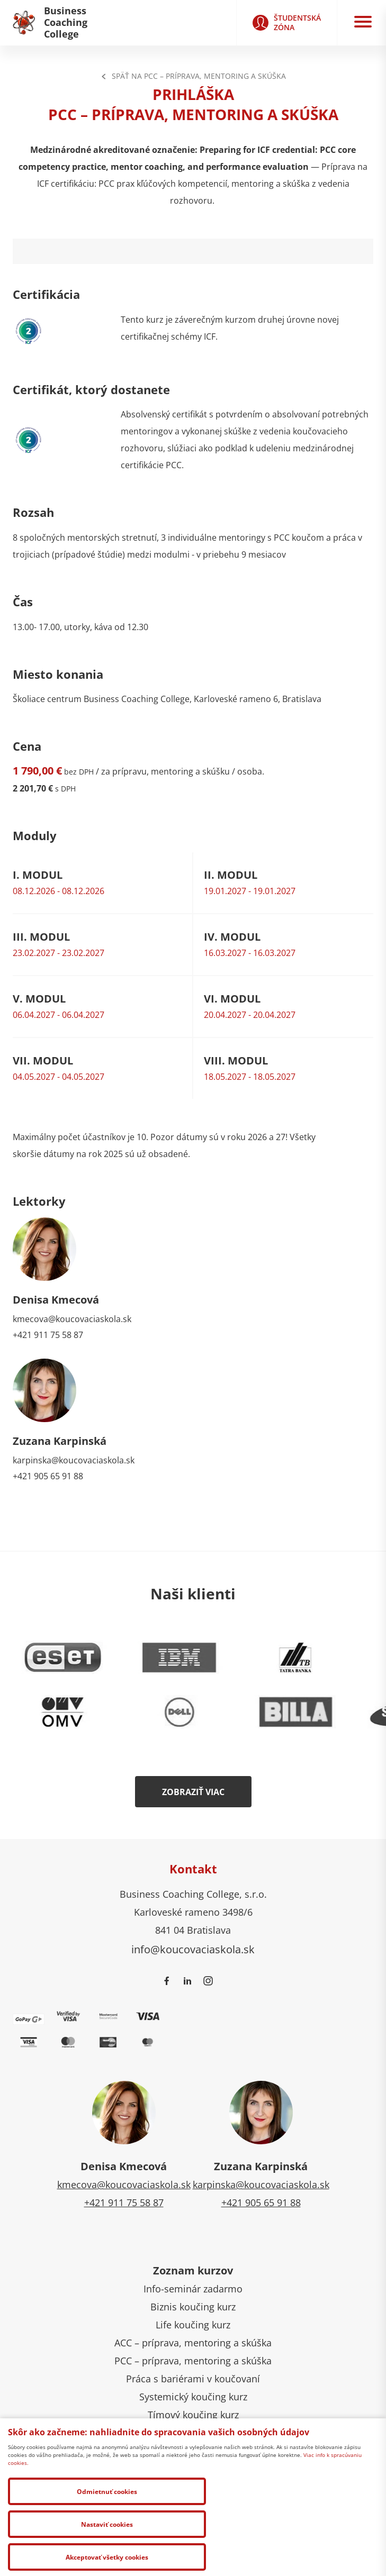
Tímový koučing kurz (193, 2414)
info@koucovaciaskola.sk (193, 1949)
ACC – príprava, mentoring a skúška (193, 2342)
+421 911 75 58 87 (48, 1335)
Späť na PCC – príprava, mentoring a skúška (193, 76)
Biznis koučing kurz (193, 2306)
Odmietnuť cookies (65, 2555)
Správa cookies (205, 2470)
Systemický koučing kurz (193, 2396)
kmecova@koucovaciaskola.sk (72, 1319)
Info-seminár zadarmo (193, 2288)
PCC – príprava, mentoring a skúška (193, 2360)
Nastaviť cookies (185, 2555)
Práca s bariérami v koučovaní (193, 2378)
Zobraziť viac (193, 1792)
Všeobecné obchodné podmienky (97, 2470)
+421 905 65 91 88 (48, 1476)
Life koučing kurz (193, 2324)
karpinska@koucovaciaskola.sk (73, 1460)
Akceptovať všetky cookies (305, 2555)
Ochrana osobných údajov (297, 2470)
